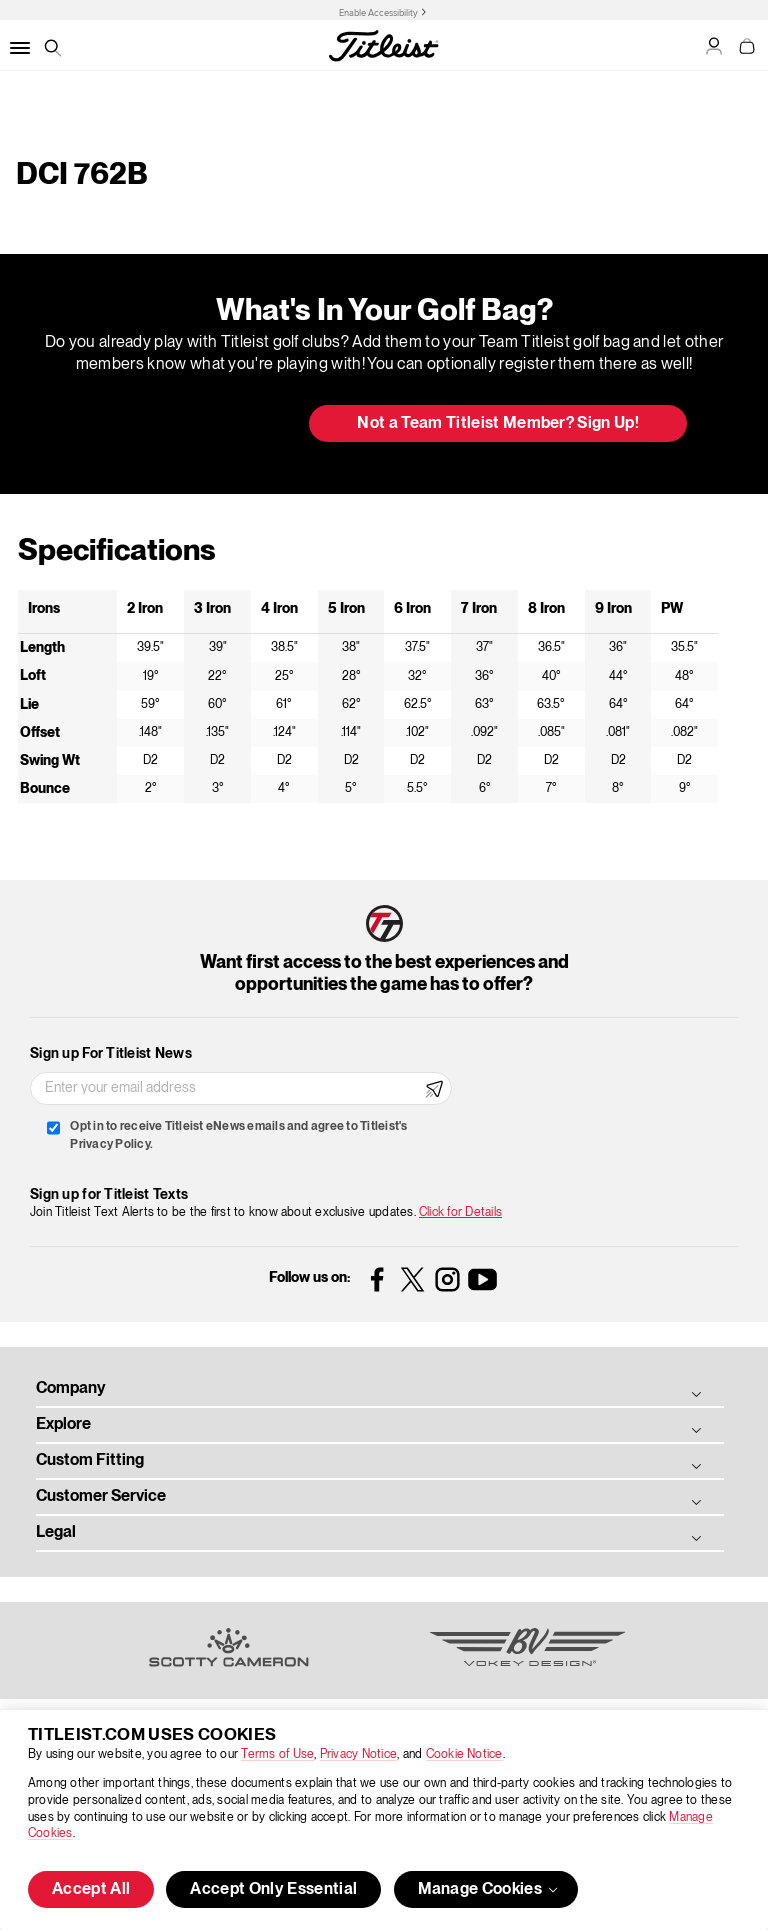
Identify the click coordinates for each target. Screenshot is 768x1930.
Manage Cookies (489, 1890)
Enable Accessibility (378, 13)
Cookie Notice (464, 1754)
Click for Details (460, 1212)
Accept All (91, 1890)
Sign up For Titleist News (111, 1054)
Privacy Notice (358, 1754)
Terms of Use (277, 1754)
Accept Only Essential (273, 1890)
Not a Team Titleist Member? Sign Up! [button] (498, 424)
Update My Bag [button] (188, 425)
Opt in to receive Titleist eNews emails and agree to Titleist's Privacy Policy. (238, 1135)
